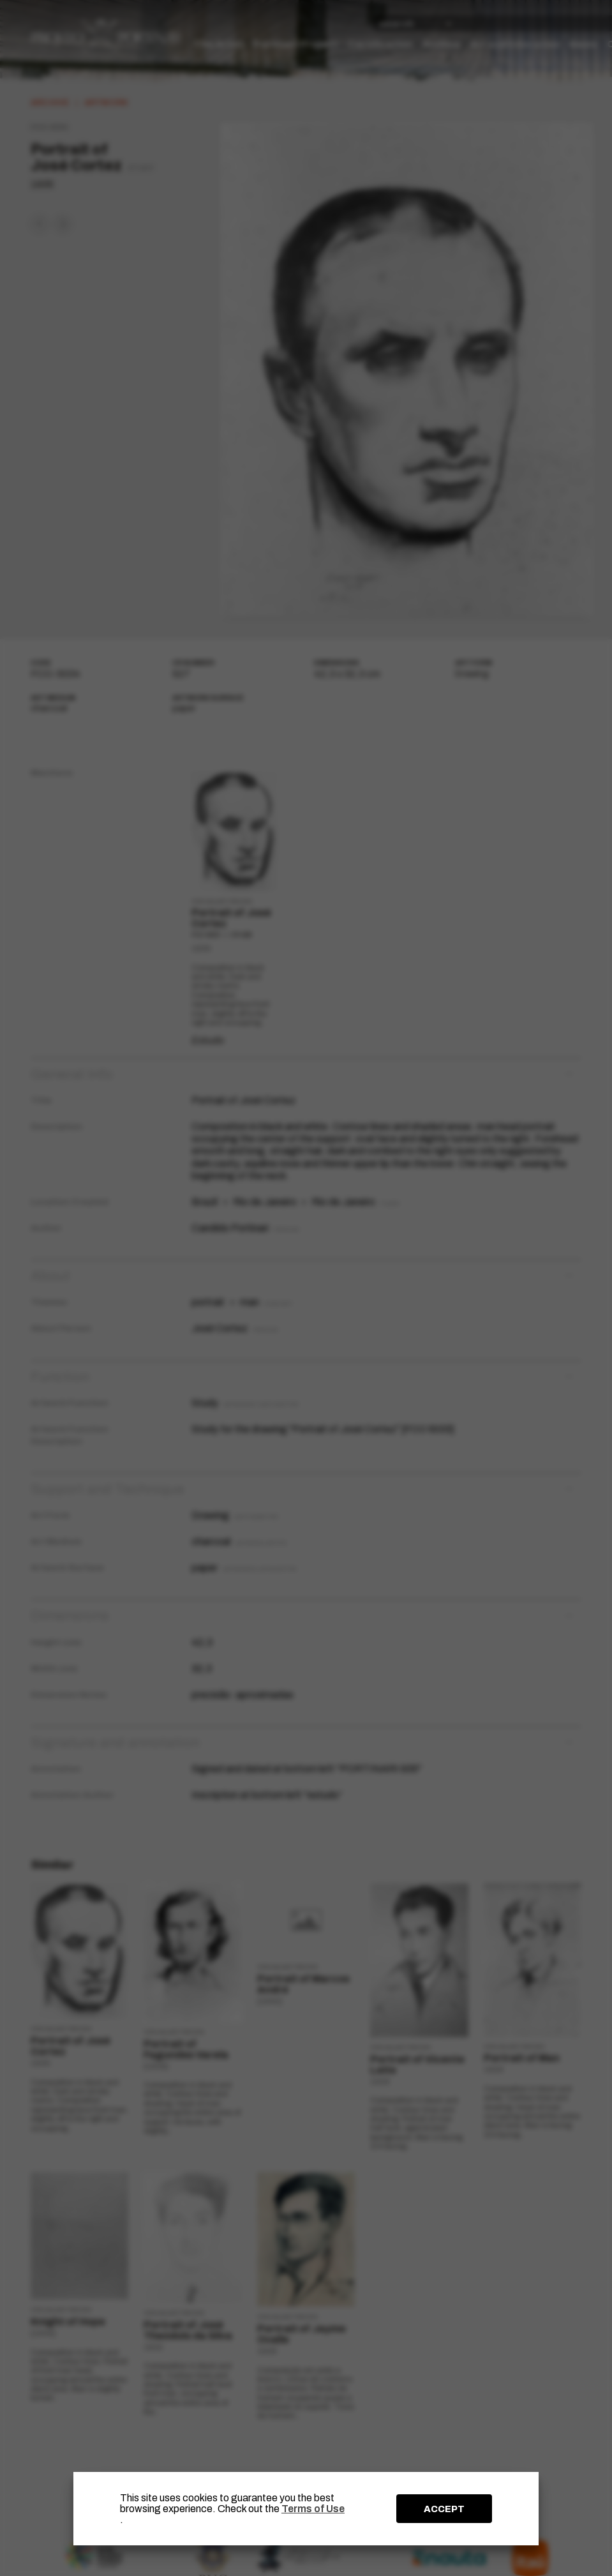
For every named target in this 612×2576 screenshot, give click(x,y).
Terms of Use (313, 2508)
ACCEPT (444, 2509)
